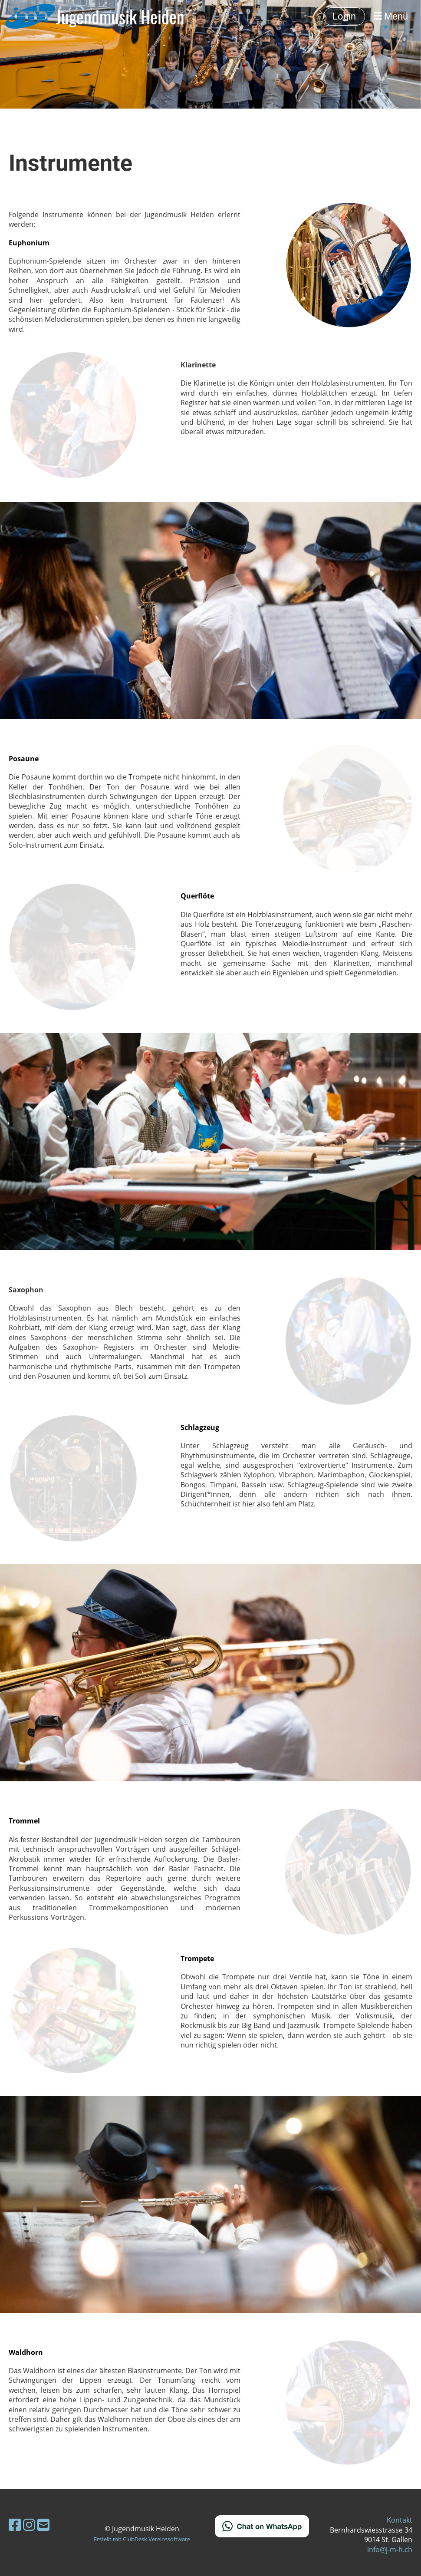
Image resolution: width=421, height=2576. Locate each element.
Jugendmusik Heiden (120, 16)
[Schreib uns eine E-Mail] (43, 2524)
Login (344, 16)
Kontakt (399, 2520)
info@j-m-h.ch (389, 2549)
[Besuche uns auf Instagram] (29, 2524)
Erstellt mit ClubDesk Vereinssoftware (142, 2539)
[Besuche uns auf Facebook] (15, 2524)
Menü (391, 16)
